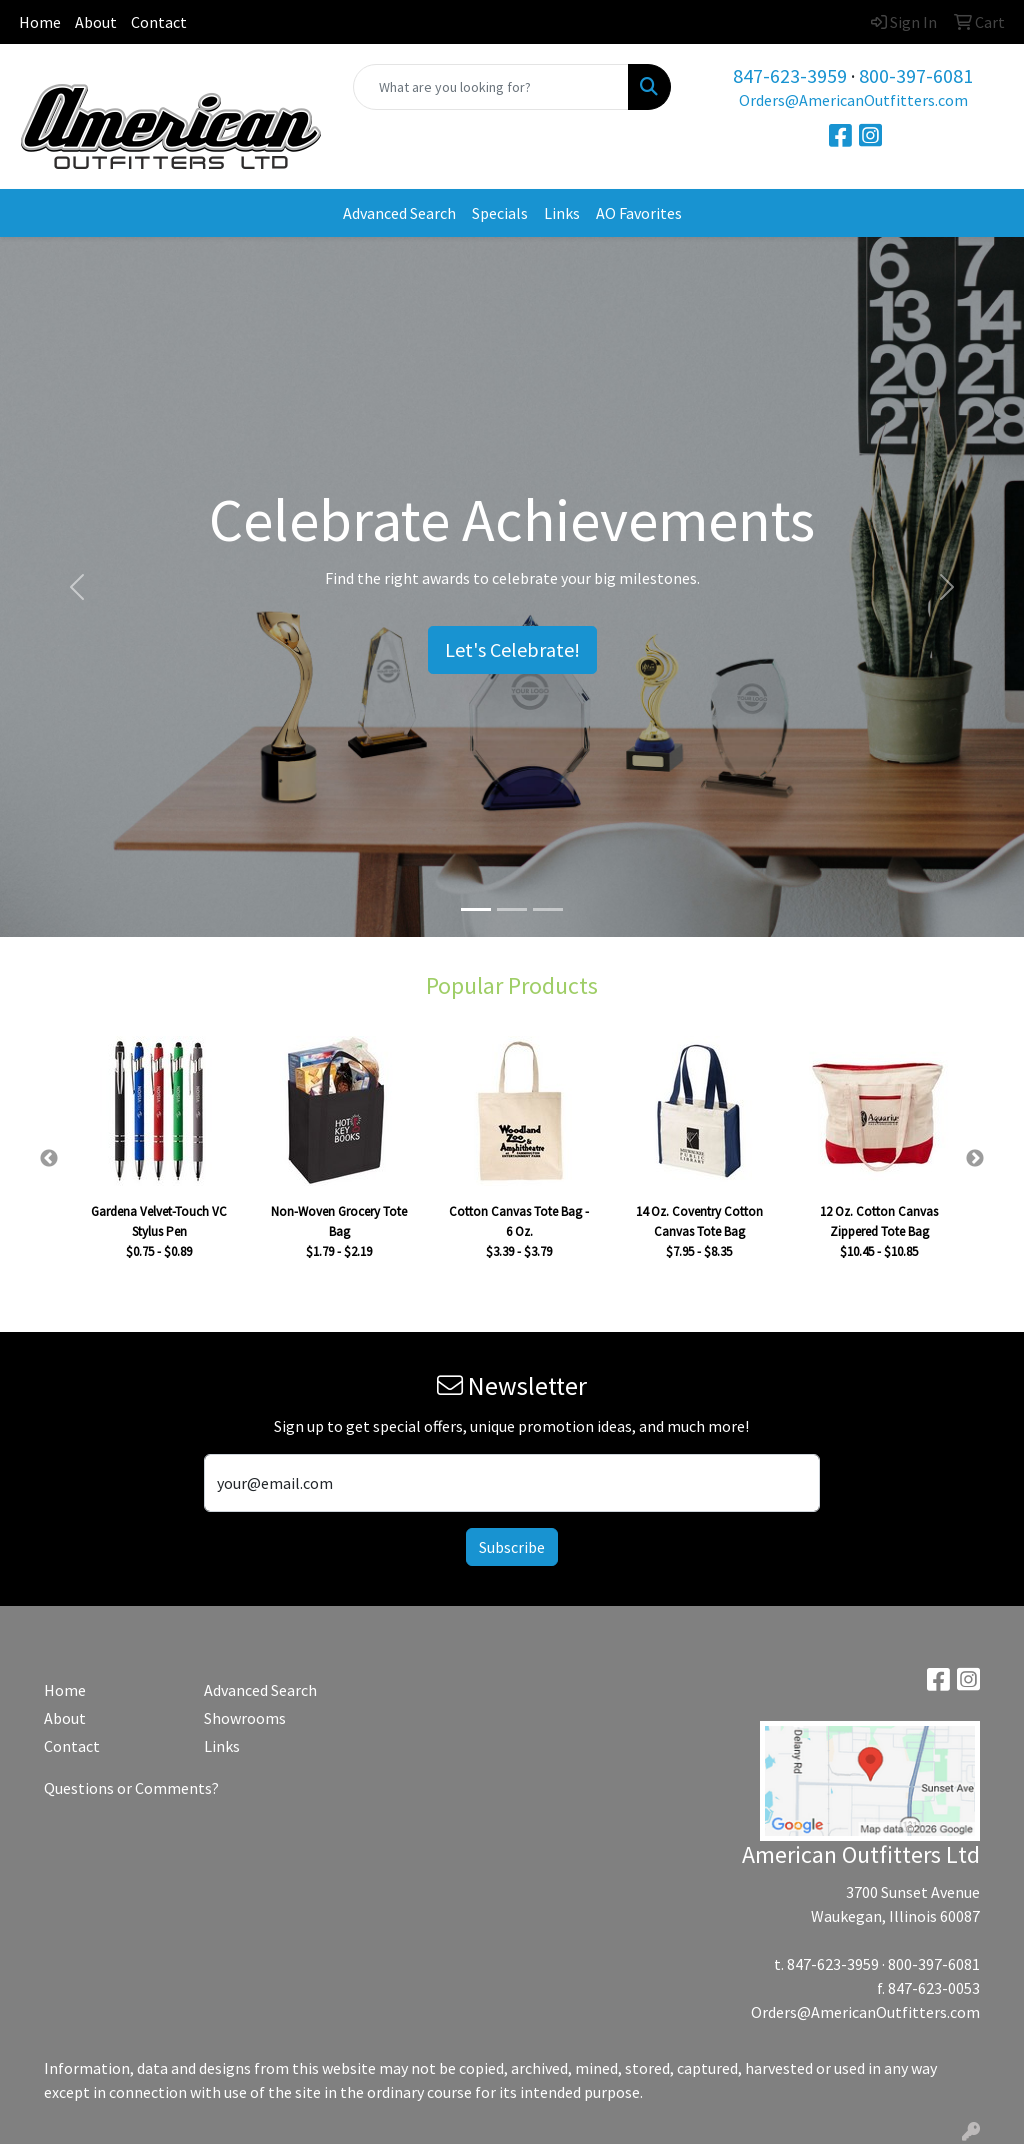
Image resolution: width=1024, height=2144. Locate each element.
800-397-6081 (916, 75)
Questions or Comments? (131, 1788)
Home (40, 22)
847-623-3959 (790, 75)
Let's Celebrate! (512, 649)
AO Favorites (639, 213)
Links (562, 213)
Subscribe (512, 1547)
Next (975, 1159)
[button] (77, 587)
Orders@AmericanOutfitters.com (853, 100)
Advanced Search (399, 213)
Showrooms (245, 1718)
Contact (159, 22)
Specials (500, 213)
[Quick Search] (490, 87)
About (96, 22)
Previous (49, 1159)
